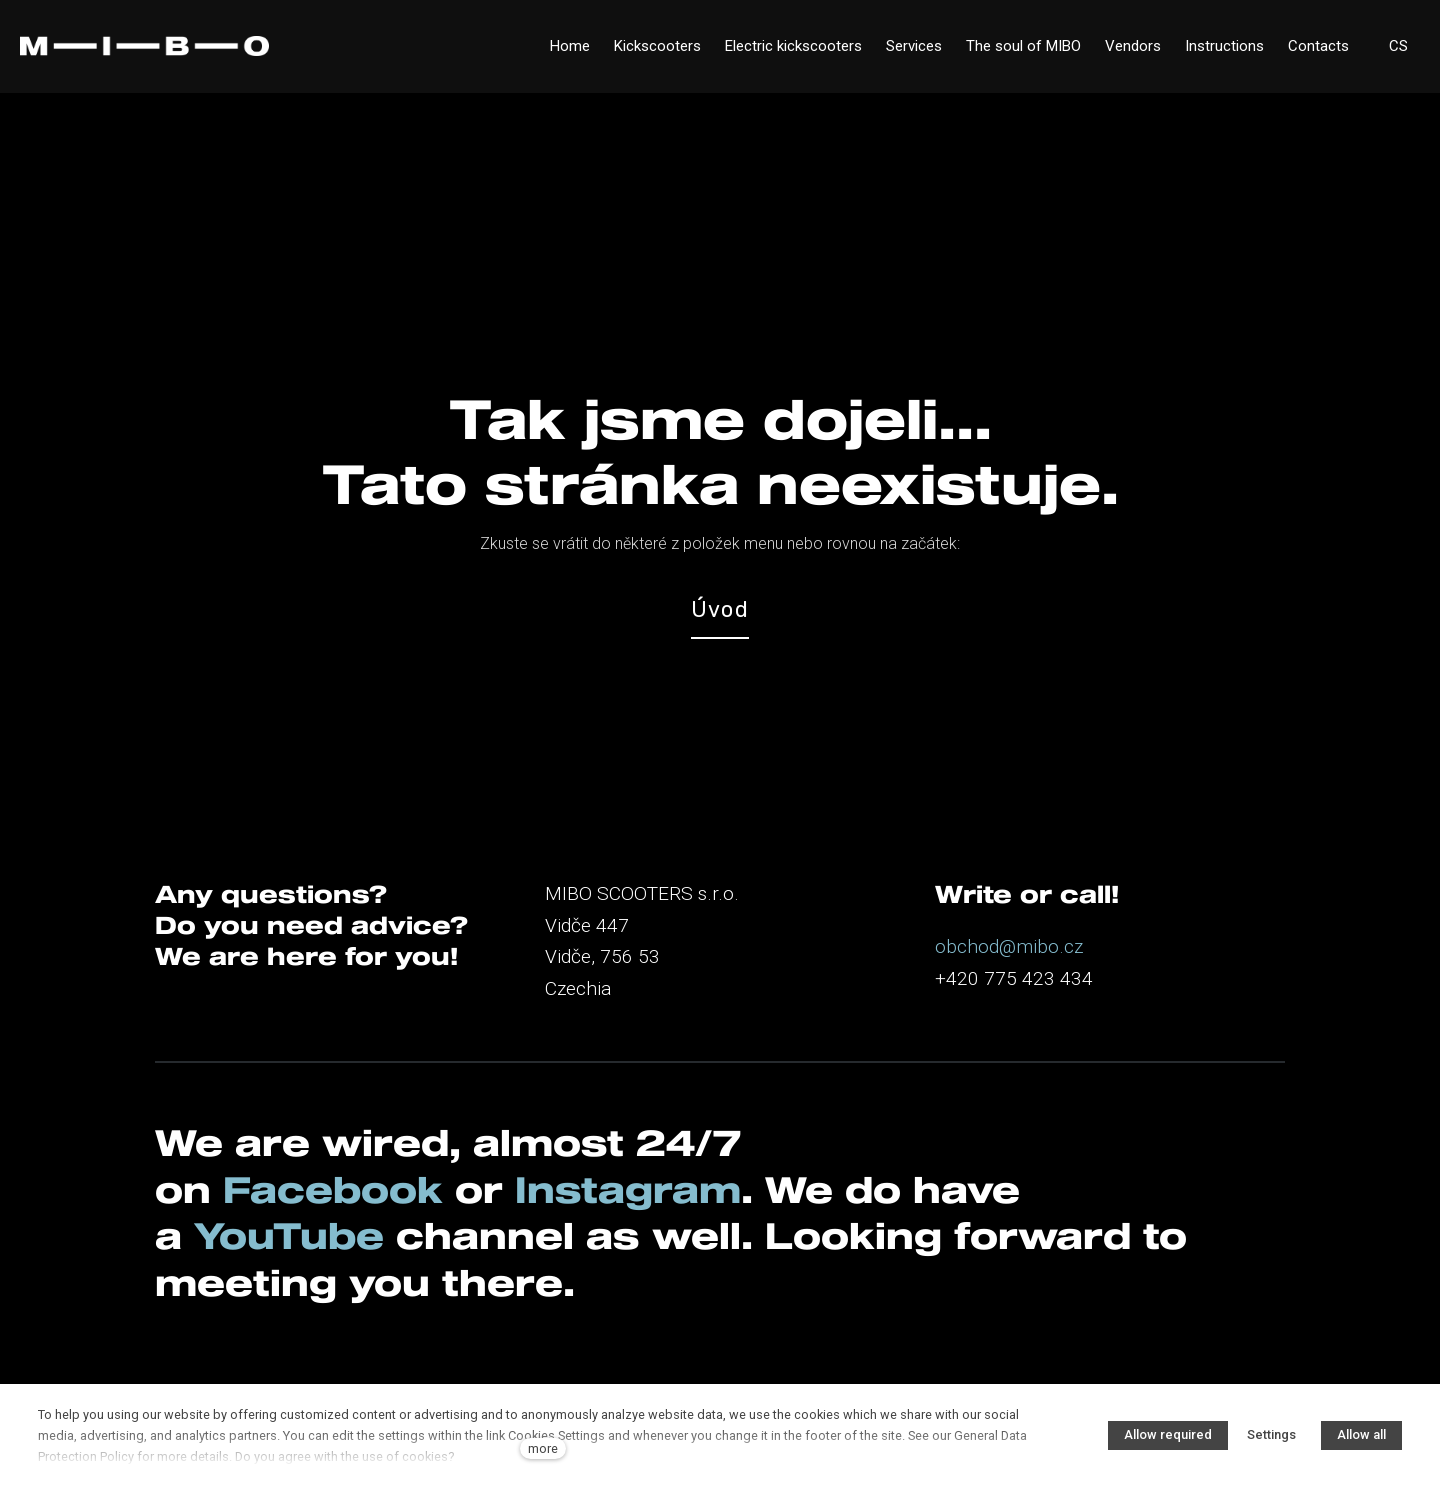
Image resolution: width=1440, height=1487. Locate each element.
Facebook (333, 1189)
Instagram (628, 1189)
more (543, 1448)
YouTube (289, 1235)
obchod (967, 946)
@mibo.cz (1041, 946)
